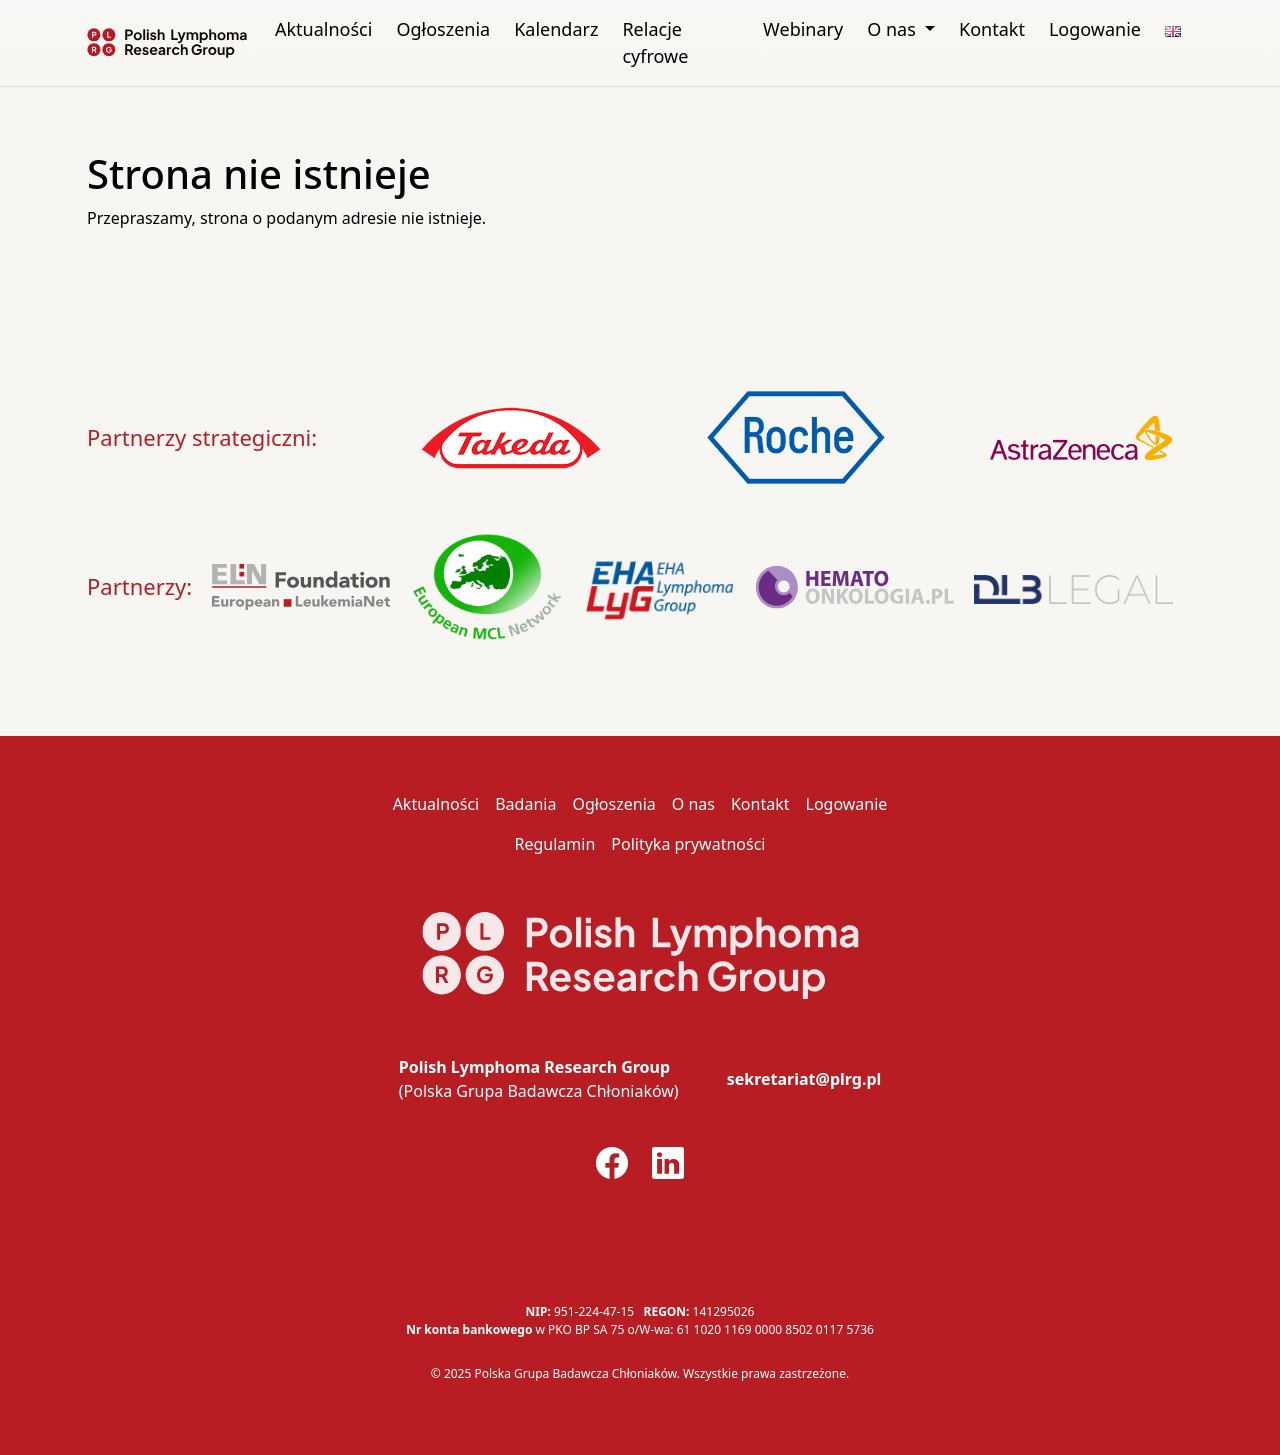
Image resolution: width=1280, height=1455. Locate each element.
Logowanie (1095, 29)
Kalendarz (556, 29)
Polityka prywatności (688, 844)
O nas (893, 29)
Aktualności (323, 29)
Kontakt (992, 29)
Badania (525, 804)
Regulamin (554, 844)
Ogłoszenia (443, 29)
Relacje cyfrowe (655, 42)
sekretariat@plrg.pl (804, 1079)
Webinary (803, 29)
